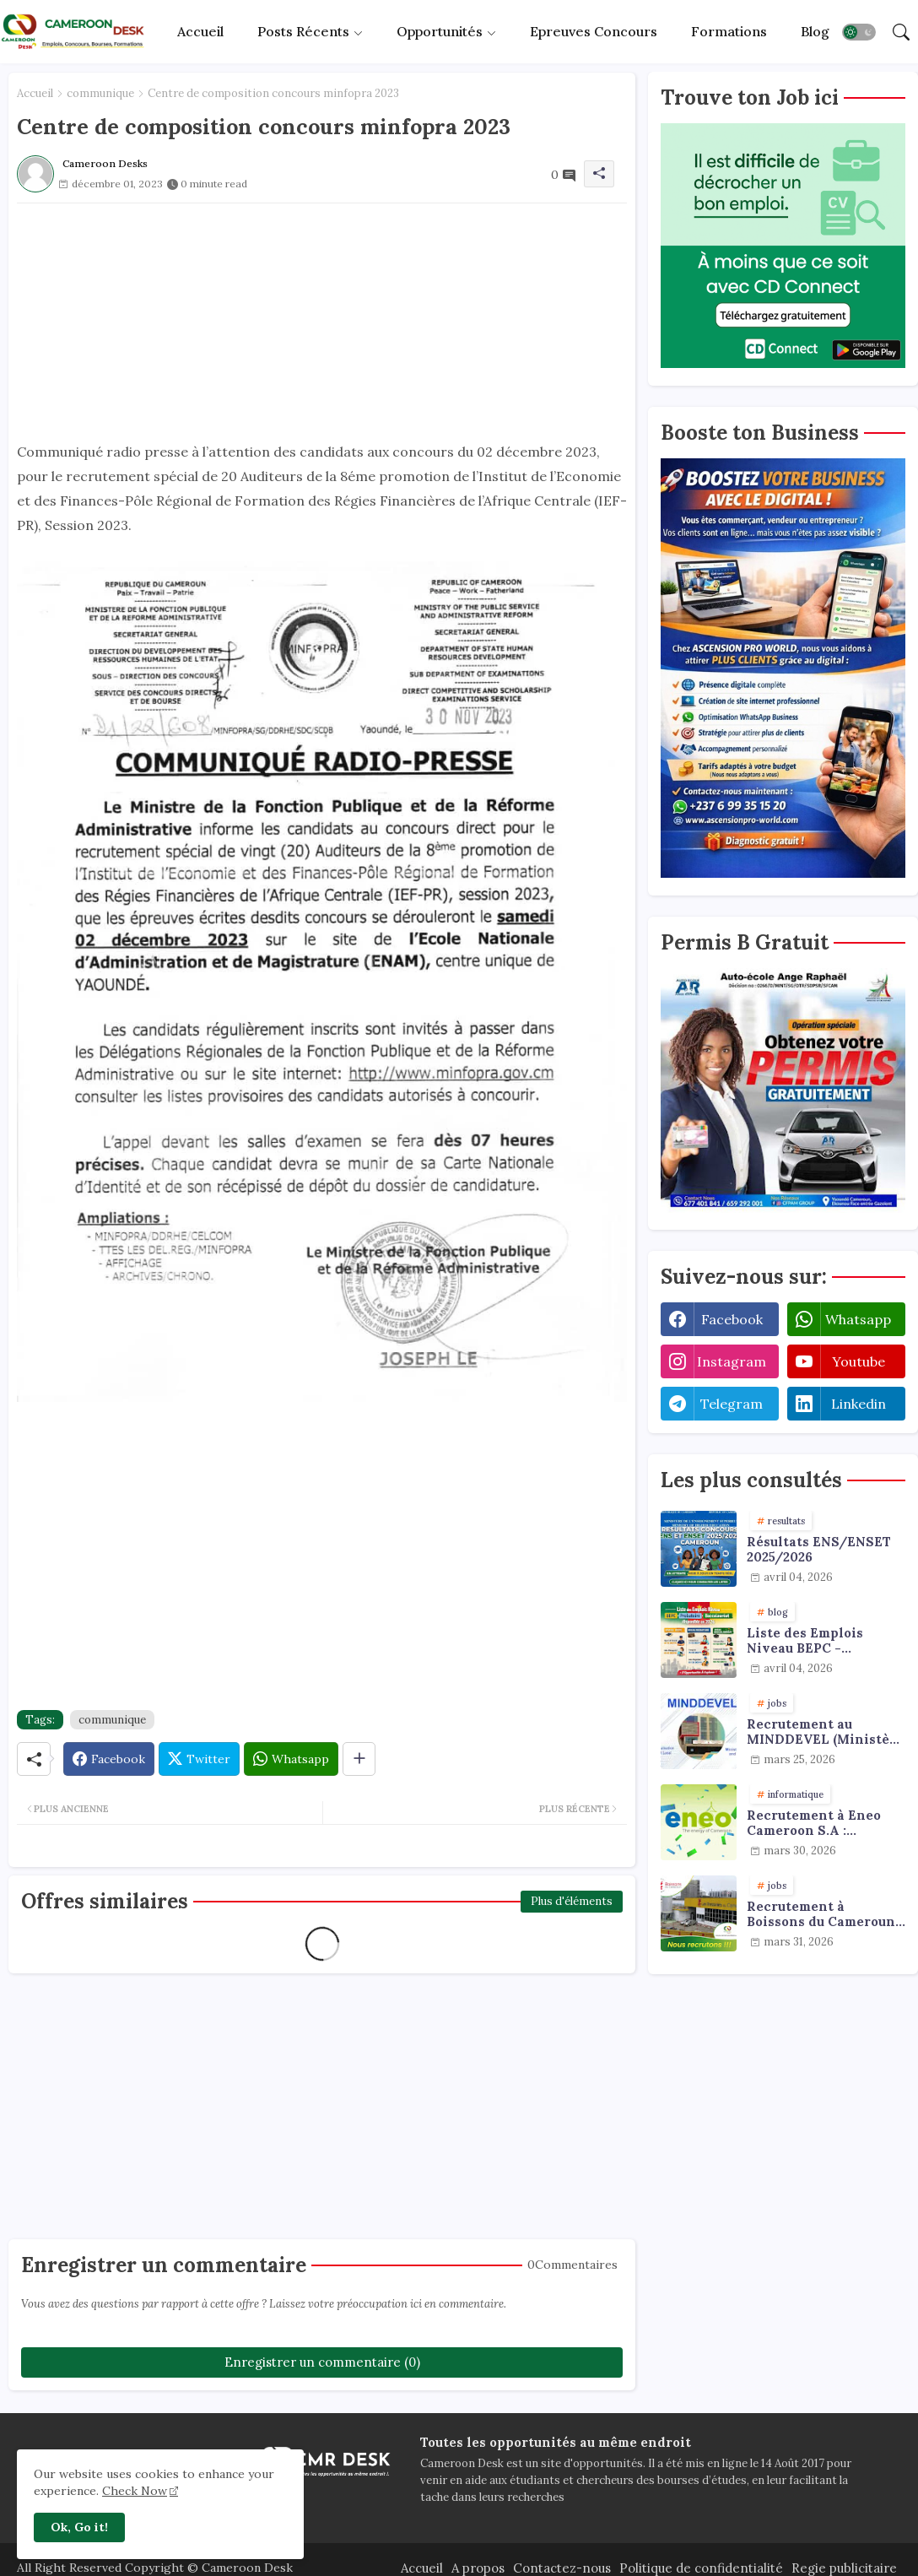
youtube (858, 1361)
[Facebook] (108, 1759)
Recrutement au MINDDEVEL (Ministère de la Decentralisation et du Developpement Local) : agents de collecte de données (825, 1732)
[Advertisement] (322, 321)
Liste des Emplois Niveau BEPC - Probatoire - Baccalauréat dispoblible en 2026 (810, 1641)
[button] (859, 32)
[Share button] (359, 1759)
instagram (731, 1361)
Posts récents (303, 31)
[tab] (200, 31)
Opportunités (440, 31)
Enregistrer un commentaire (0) (322, 2362)
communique (100, 93)
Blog (815, 31)
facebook (732, 1319)
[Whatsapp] (291, 1759)
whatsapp (858, 1319)
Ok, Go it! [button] (79, 2527)
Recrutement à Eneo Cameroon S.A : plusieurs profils (814, 1823)
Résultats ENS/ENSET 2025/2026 (819, 1549)
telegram (731, 1403)
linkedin (858, 1403)
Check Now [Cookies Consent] (134, 2490)
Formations (729, 31)
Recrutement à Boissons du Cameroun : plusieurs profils (824, 1914)
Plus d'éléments (572, 1901)
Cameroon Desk (245, 2567)
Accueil (200, 31)
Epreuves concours (593, 31)
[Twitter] (199, 1759)
